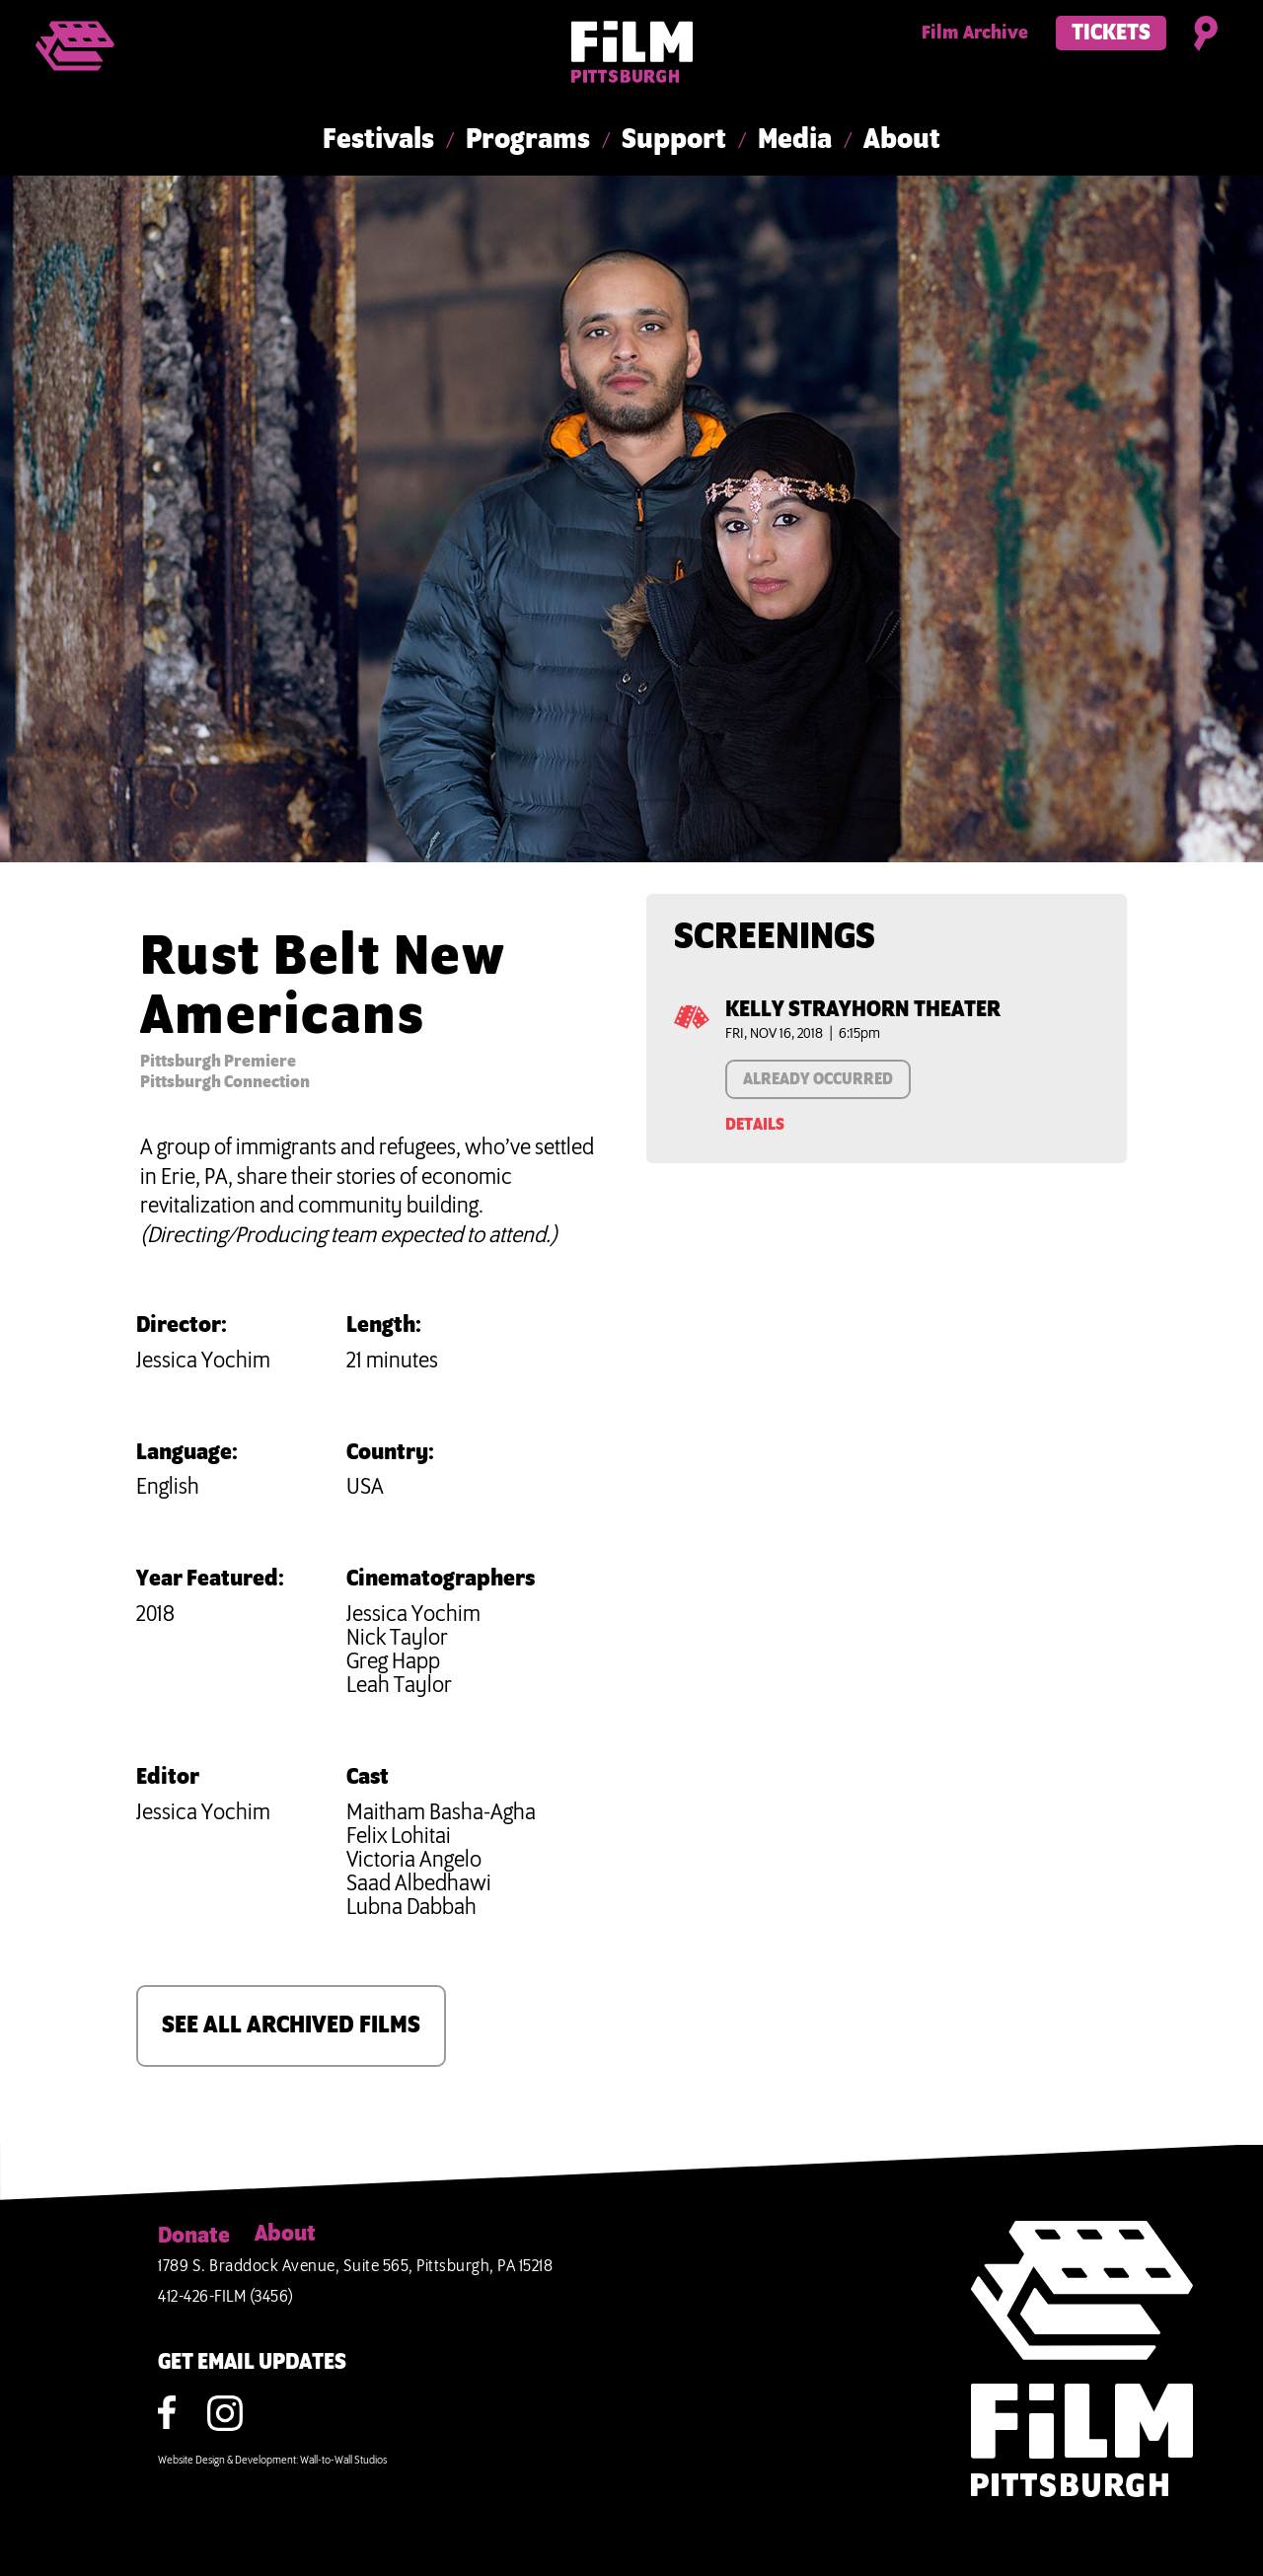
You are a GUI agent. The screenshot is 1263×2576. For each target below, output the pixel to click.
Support (674, 140)
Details (754, 1125)
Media (795, 140)
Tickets (1111, 33)
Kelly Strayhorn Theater (863, 1010)
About (901, 140)
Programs (528, 140)
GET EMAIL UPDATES (252, 2363)
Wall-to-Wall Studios (343, 2460)
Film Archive (975, 33)
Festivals (378, 140)
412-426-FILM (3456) (226, 2297)
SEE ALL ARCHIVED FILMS (291, 2025)
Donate (194, 2236)
